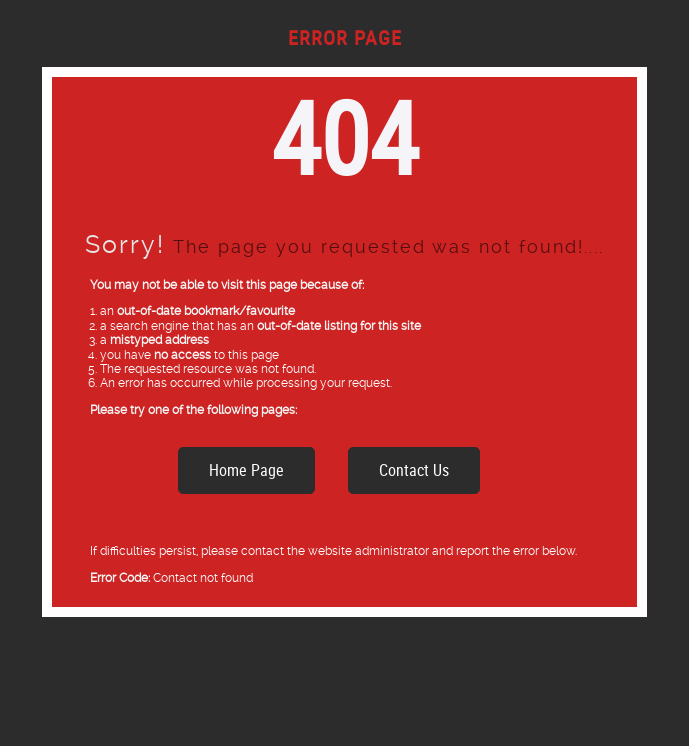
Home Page (246, 470)
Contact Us (414, 470)
